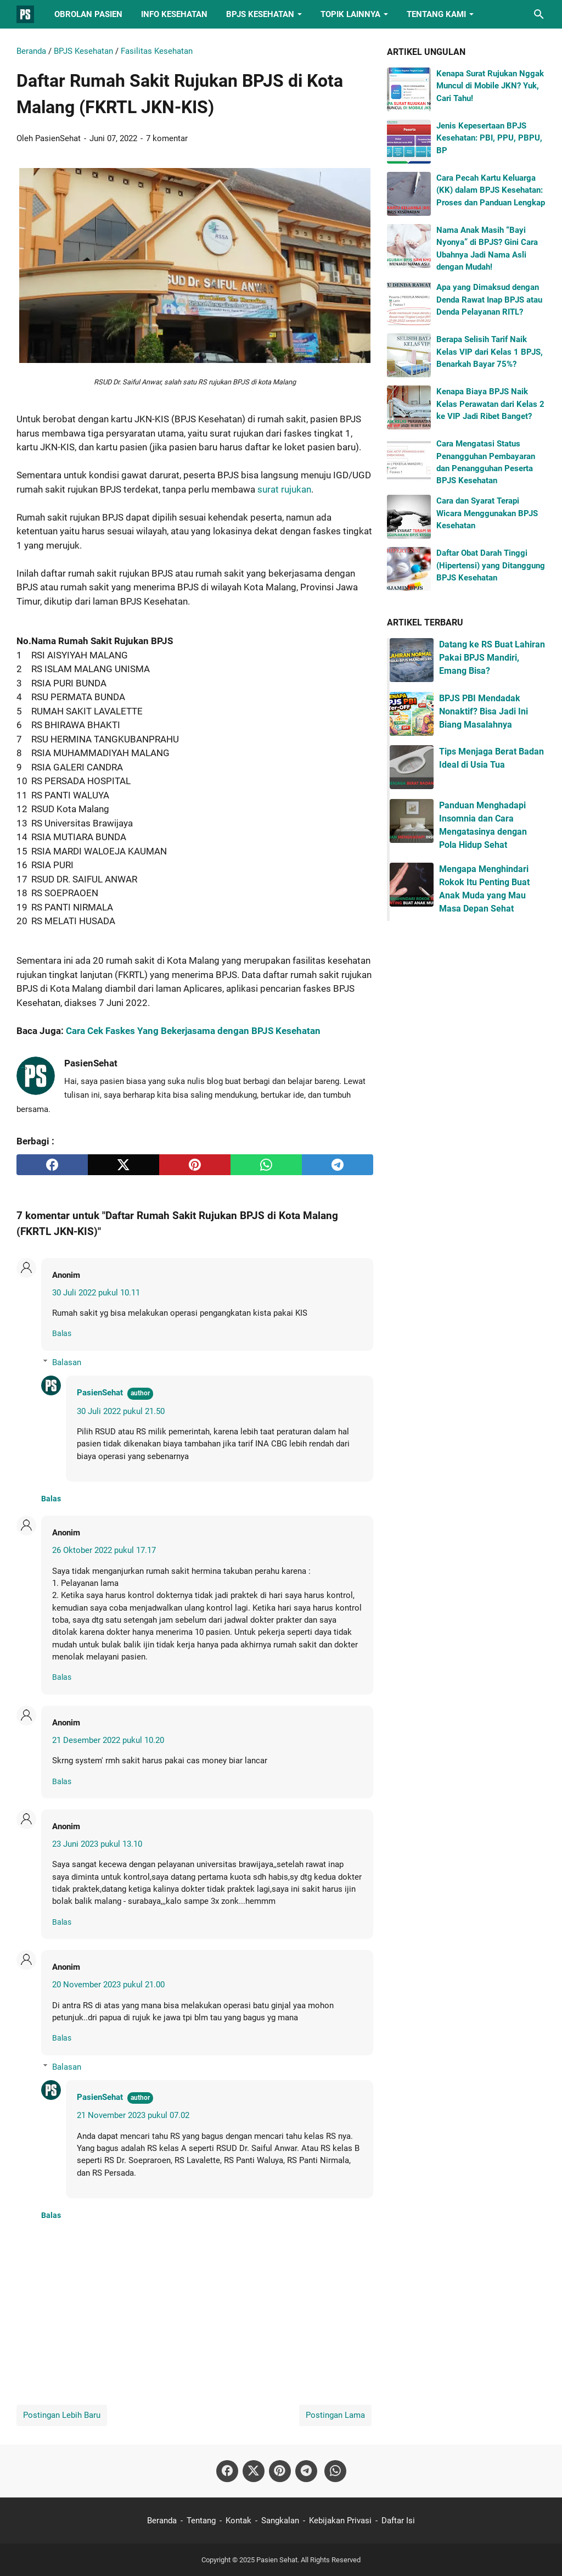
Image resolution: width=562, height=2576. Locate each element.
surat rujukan (284, 489)
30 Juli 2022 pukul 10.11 (96, 1293)
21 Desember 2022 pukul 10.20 (108, 1740)
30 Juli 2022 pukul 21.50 (121, 1411)
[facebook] (52, 1164)
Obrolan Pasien (88, 14)
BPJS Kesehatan (260, 14)
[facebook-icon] (227, 2471)
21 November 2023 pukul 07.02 (133, 2115)
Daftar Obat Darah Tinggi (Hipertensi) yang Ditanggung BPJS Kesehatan (490, 565)
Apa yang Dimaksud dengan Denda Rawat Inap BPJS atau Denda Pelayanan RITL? (489, 299)
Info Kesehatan (174, 14)
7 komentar (167, 138)
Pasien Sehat (276, 2560)
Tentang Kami (436, 14)
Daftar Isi (398, 2520)
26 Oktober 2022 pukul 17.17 (104, 1550)
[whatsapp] (266, 1164)
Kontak (238, 2520)
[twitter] (123, 1164)
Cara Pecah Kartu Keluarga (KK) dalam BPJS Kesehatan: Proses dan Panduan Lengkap (490, 190)
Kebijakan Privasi (340, 2520)
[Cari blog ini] (539, 14)
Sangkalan (280, 2520)
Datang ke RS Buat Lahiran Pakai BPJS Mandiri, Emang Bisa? (492, 657)
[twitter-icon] (254, 2471)
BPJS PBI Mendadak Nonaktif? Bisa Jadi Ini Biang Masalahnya (483, 711)
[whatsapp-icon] (335, 2471)
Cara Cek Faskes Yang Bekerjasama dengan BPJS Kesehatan (193, 1030)
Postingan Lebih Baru (61, 2415)
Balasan (66, 1362)
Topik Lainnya (350, 14)
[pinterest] (195, 1164)
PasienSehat (100, 1393)
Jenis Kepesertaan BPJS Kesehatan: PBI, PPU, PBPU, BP (489, 138)
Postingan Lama (335, 2415)
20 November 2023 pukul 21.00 (108, 1985)
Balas (61, 1333)
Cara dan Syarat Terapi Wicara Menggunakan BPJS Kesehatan (487, 513)
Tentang (201, 2520)
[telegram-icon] (306, 2471)
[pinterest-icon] (280, 2471)
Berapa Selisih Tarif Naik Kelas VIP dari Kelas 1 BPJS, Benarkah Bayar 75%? (489, 351)
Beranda (162, 2520)
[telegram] (337, 1164)
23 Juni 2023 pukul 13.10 (97, 1844)
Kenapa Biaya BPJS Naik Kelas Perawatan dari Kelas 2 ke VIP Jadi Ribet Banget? (490, 404)
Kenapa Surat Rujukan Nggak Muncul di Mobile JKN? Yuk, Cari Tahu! (490, 86)
